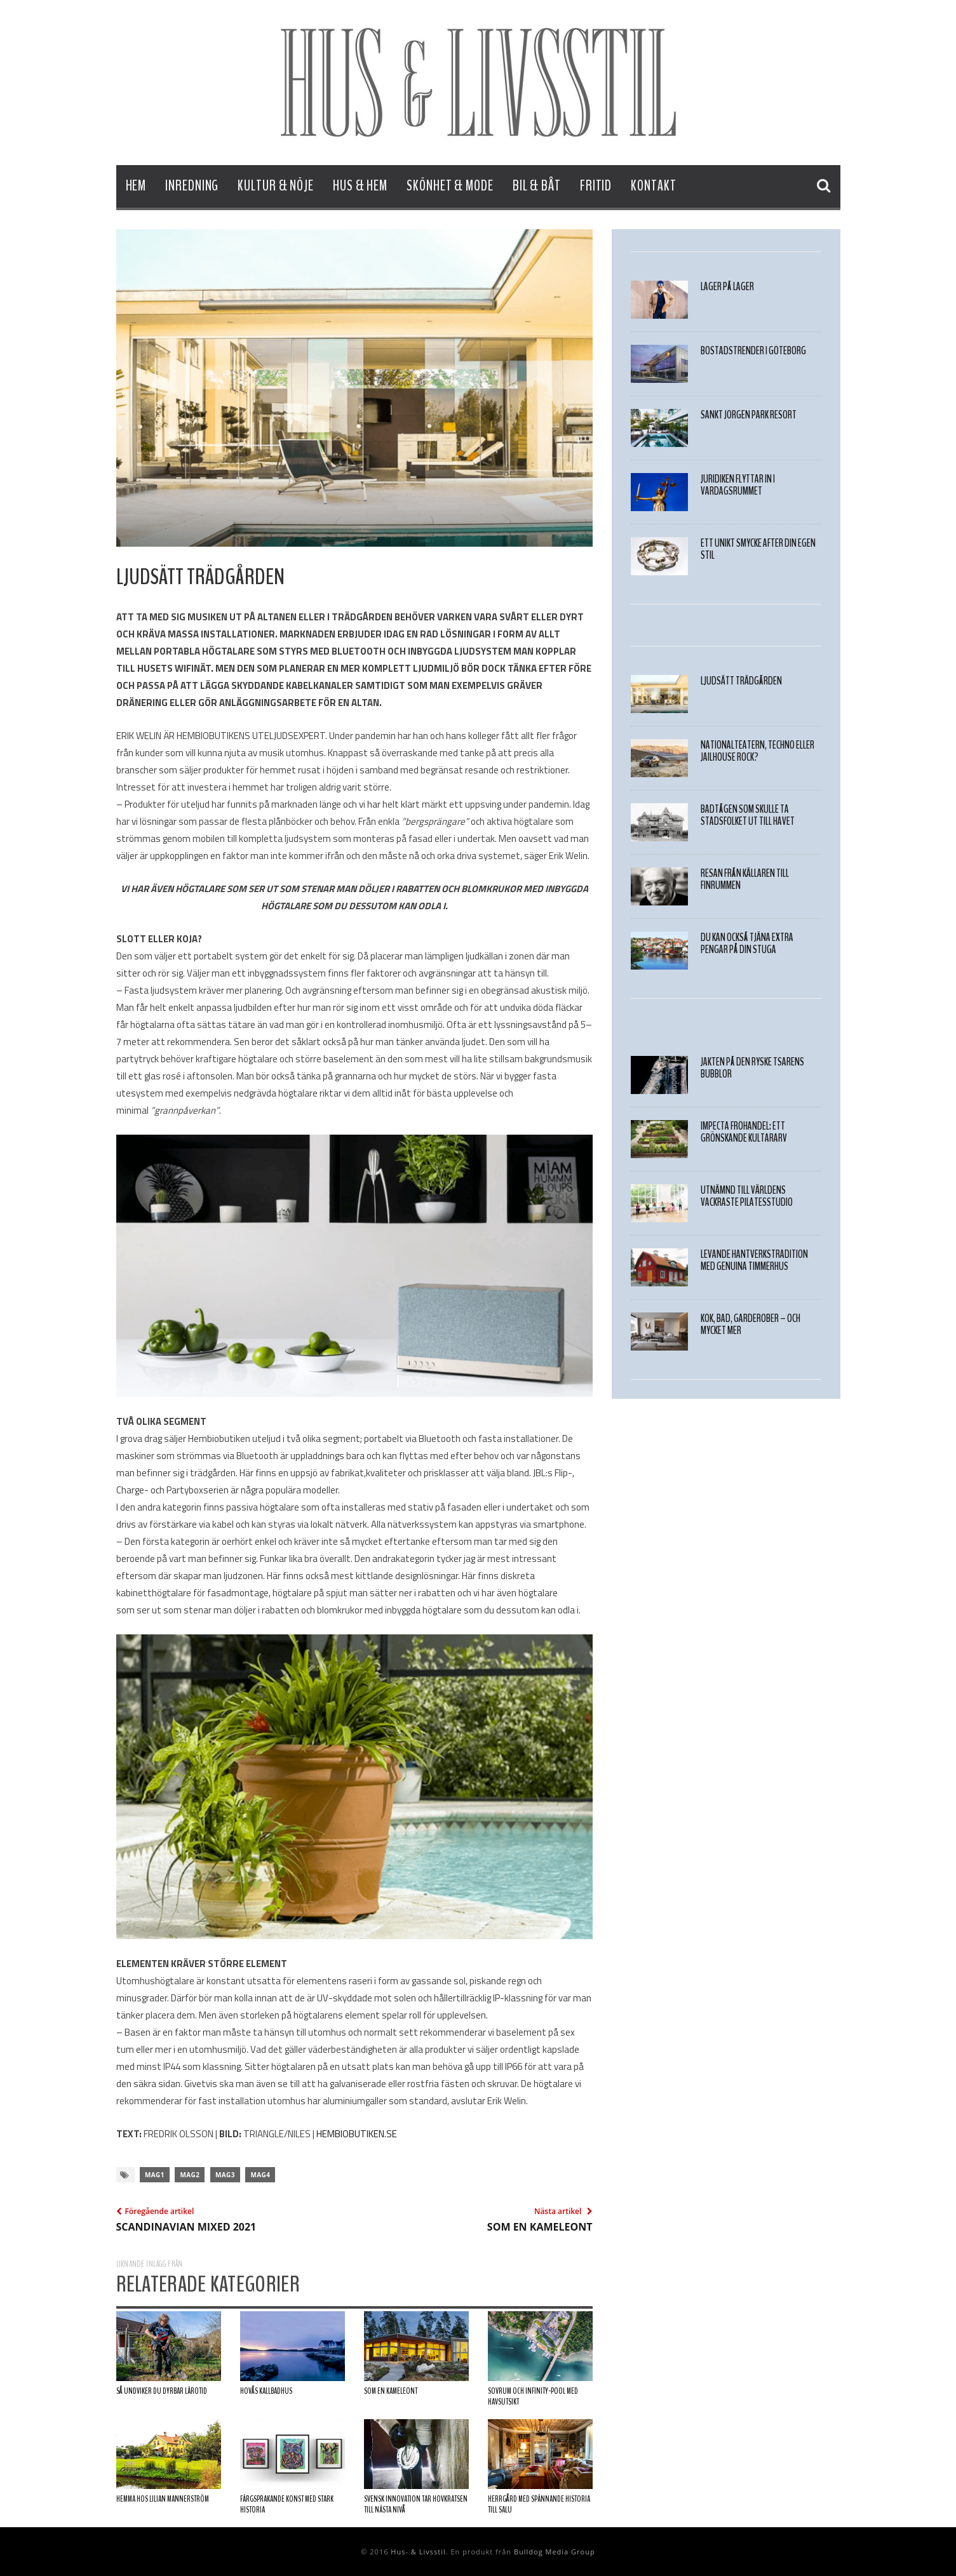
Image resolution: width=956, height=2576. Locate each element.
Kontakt (653, 186)
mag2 (189, 2174)
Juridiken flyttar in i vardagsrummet (738, 485)
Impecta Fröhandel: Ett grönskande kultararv (744, 1132)
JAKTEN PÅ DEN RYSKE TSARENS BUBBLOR (752, 1068)
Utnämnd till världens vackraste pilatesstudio (747, 1196)
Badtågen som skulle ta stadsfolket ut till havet (748, 815)
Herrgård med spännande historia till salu (539, 2504)
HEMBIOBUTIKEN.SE (356, 2133)
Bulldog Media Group (554, 2551)
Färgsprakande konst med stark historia (286, 2504)
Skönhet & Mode (450, 186)
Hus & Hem (360, 186)
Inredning (192, 186)
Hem (136, 186)
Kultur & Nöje (276, 186)
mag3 (225, 2174)
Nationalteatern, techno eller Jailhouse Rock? (757, 751)
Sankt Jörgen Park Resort (749, 415)
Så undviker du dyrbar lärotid (161, 2391)
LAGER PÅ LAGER (727, 286)
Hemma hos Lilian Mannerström (162, 2499)
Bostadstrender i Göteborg (753, 351)
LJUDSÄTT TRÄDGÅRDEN (741, 681)
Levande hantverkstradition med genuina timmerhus (754, 1260)
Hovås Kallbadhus (266, 2391)
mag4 (260, 2174)
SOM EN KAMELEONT (390, 2391)
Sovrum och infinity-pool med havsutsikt (533, 2397)
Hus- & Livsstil (418, 2551)
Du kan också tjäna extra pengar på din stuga (747, 943)
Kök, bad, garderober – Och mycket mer (750, 1324)
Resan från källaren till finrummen (745, 879)
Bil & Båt (537, 186)
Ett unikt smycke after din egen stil (758, 549)
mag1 (155, 2174)
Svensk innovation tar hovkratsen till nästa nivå (416, 2504)
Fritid (596, 186)
